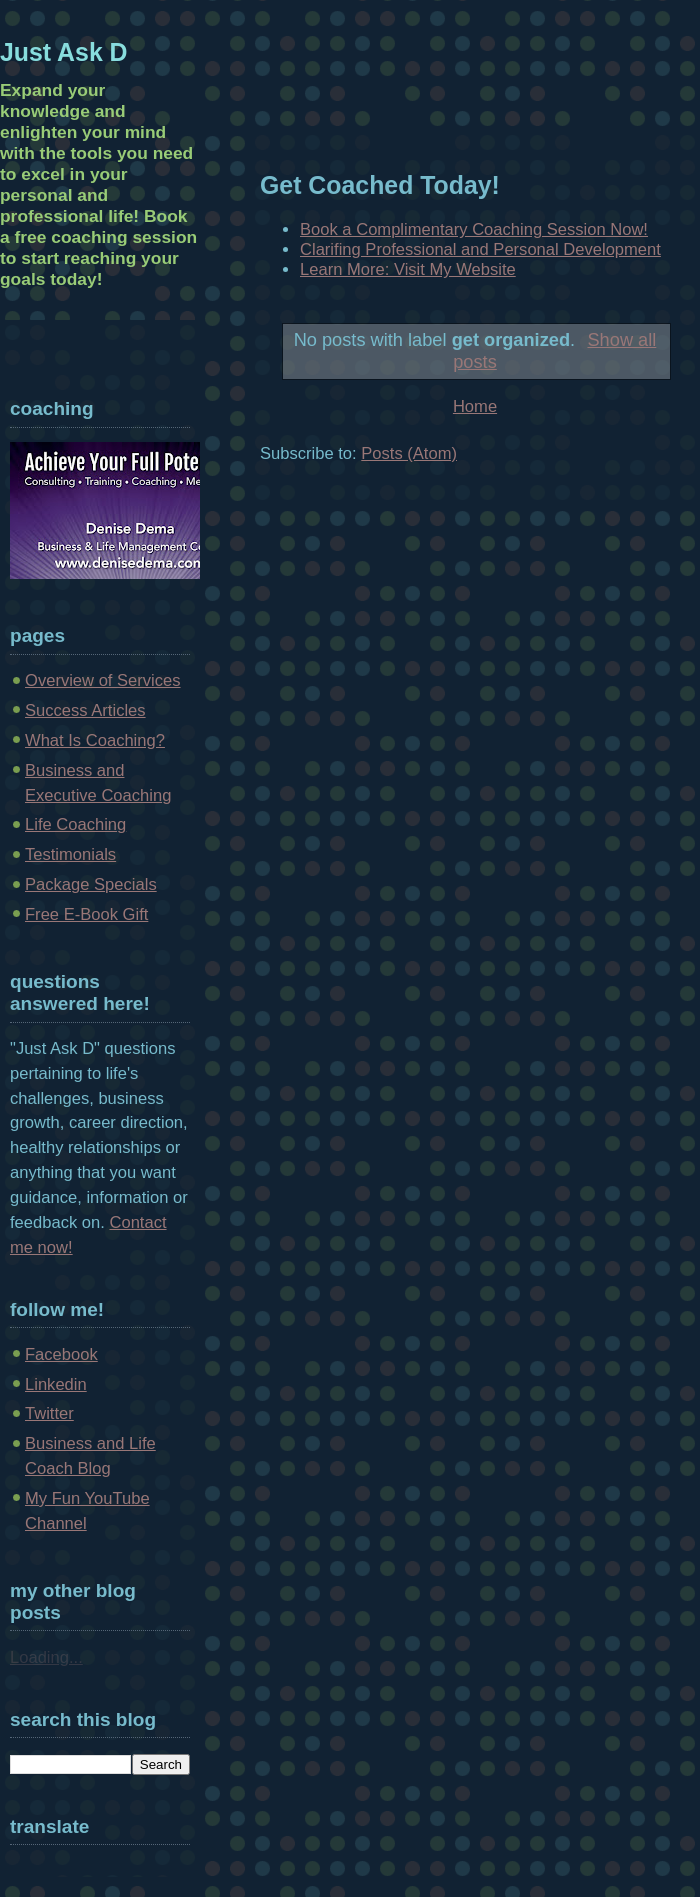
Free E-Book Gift (86, 914)
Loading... (46, 1657)
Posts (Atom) (409, 453)
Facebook (61, 1354)
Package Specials (91, 884)
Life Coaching (75, 824)
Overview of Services (103, 680)
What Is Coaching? (95, 740)
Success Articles (85, 710)
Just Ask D (64, 52)
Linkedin (56, 1384)
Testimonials (70, 854)
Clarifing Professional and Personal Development (480, 249)
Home (475, 406)
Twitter (49, 1413)
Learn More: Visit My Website (408, 269)
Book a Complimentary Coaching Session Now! (474, 229)
